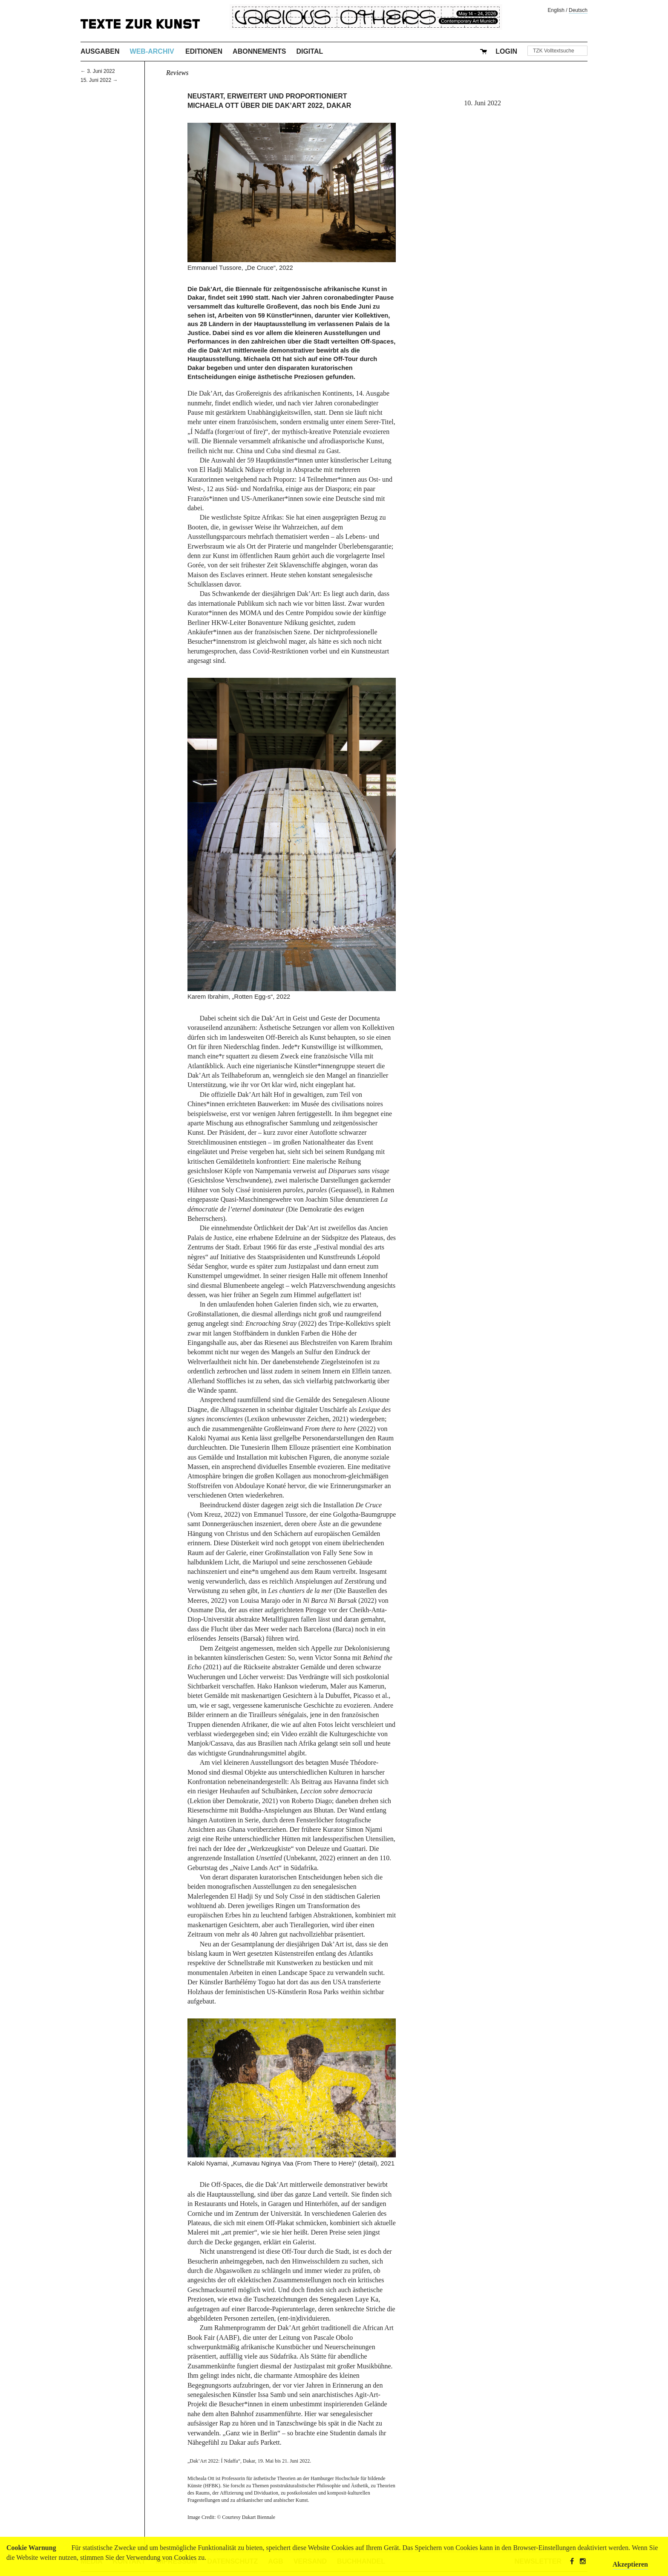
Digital (309, 51)
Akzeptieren (630, 2564)
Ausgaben (100, 51)
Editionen (203, 51)
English (556, 10)
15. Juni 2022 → (99, 80)
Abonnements (259, 51)
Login (506, 51)
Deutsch (578, 10)
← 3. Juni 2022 (98, 71)
